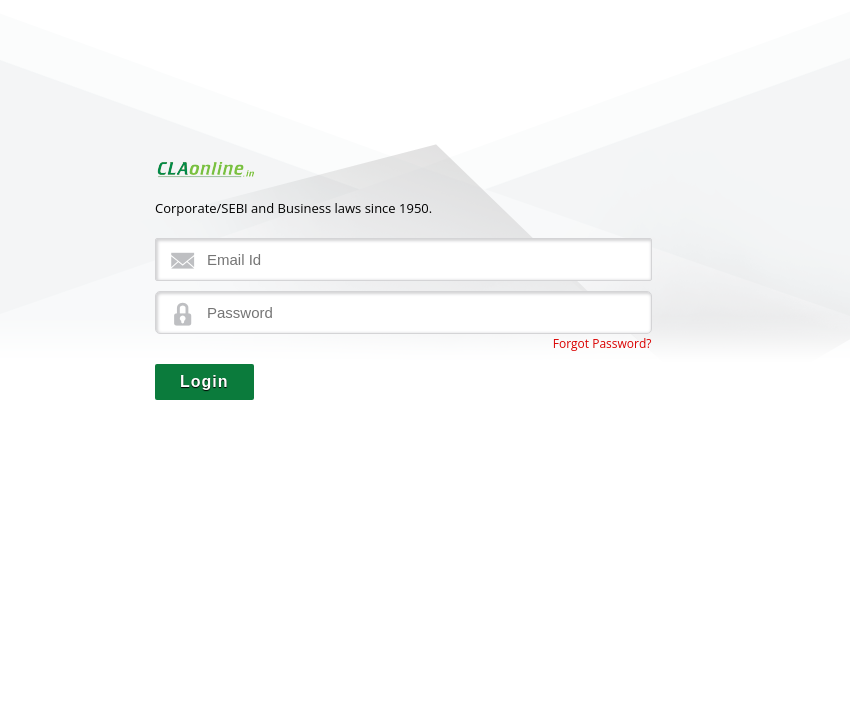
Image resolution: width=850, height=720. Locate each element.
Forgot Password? (602, 343)
